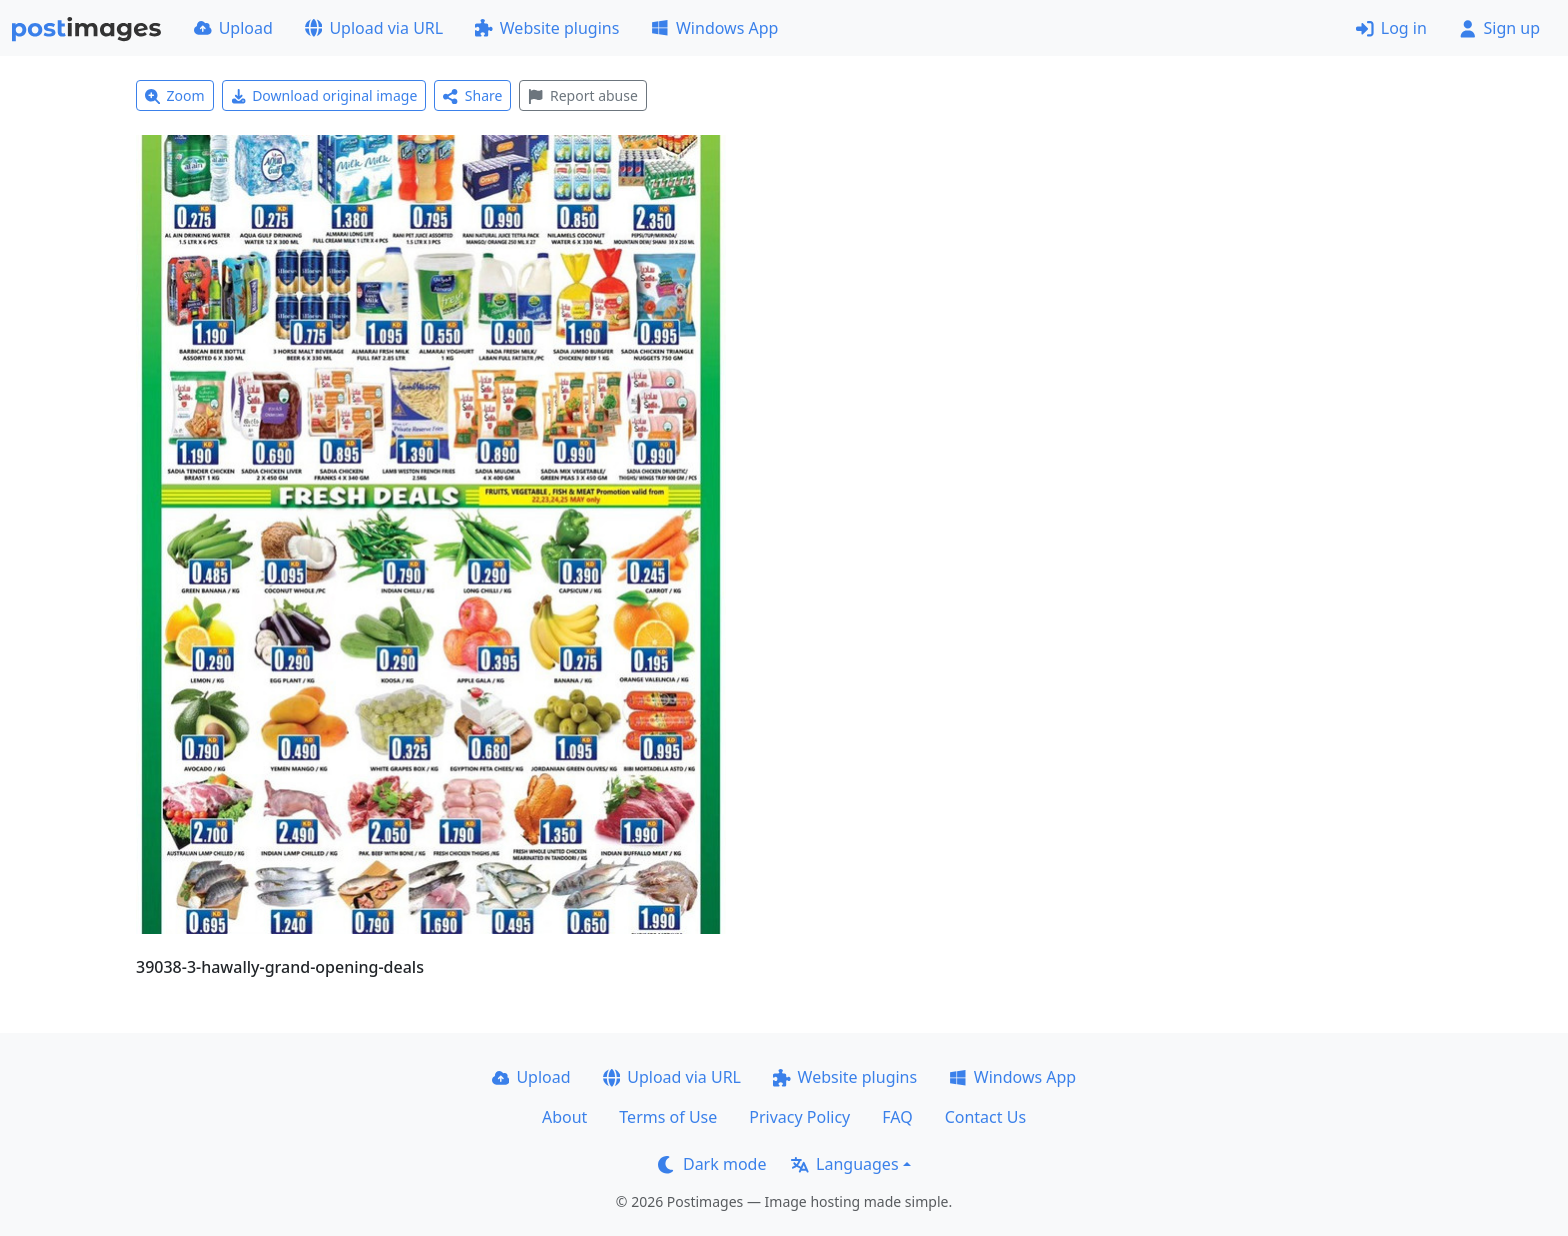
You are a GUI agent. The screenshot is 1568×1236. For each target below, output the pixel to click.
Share (472, 95)
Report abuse (582, 95)
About (564, 1117)
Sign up (1499, 28)
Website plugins (547, 28)
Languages (844, 1164)
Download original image (324, 95)
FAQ (897, 1117)
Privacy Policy (799, 1117)
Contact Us (985, 1117)
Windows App (714, 28)
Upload (233, 28)
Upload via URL (374, 28)
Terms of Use (668, 1117)
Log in (1391, 28)
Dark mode (712, 1164)
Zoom (175, 95)
